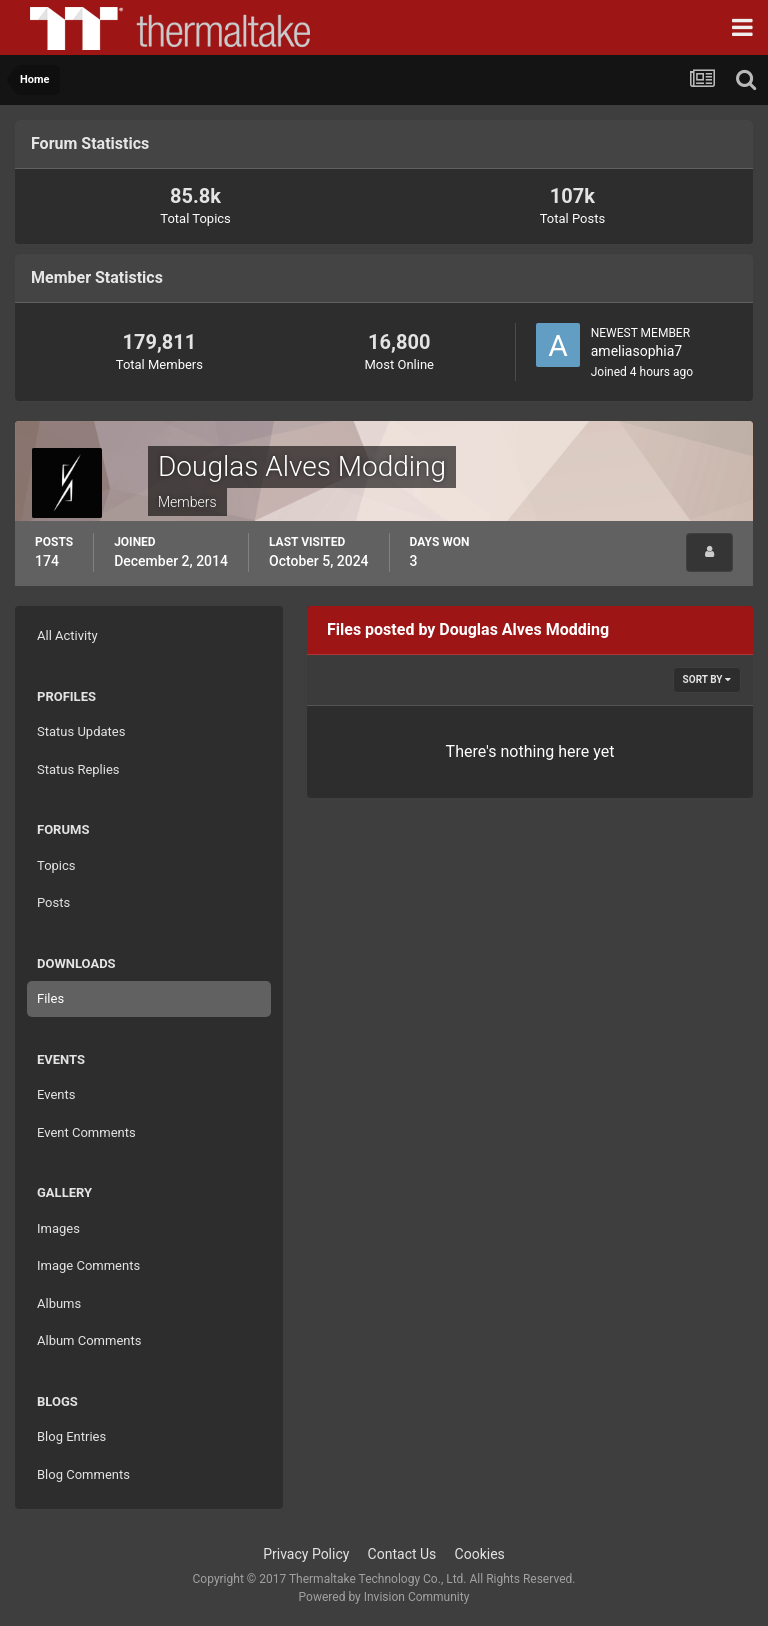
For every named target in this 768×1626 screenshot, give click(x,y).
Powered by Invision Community (384, 1597)
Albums (59, 1303)
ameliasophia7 (636, 351)
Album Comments (89, 1340)
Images (58, 1228)
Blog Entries (71, 1436)
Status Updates (81, 731)
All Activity (67, 635)
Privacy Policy (306, 1554)
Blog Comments (83, 1474)
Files (50, 998)
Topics (56, 865)
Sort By (707, 679)
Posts (53, 902)
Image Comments (88, 1265)
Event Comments (86, 1132)
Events (56, 1094)
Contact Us (402, 1554)
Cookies (480, 1554)
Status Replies (78, 769)
